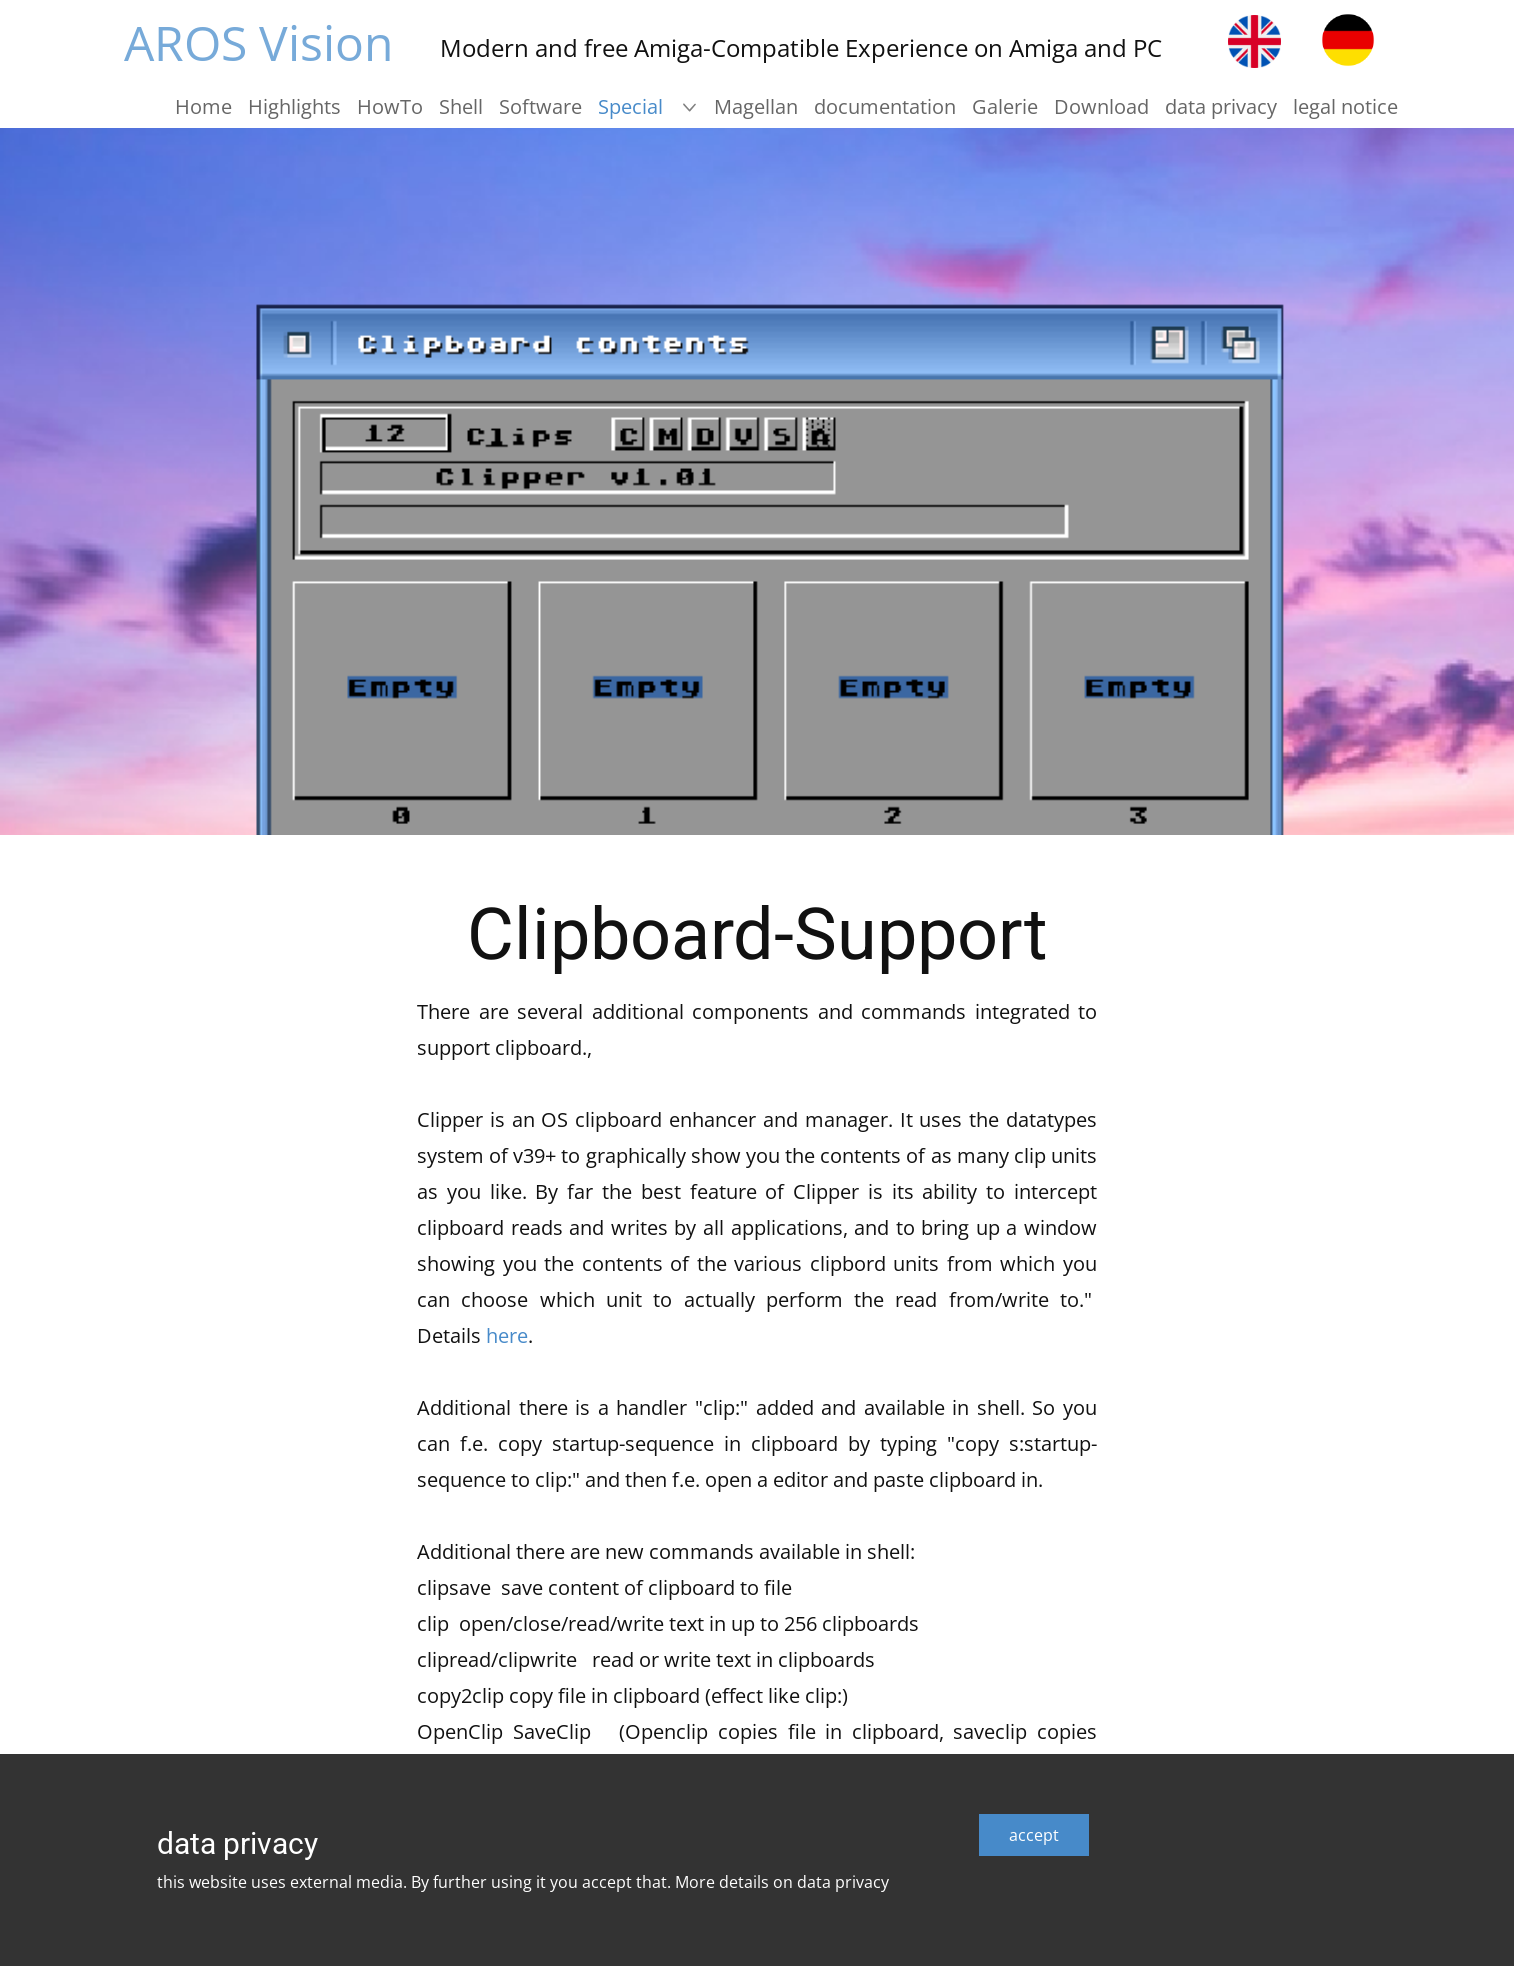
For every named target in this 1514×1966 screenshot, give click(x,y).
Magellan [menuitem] (756, 106)
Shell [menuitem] (461, 106)
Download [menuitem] (1101, 106)
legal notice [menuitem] (1345, 106)
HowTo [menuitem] (390, 106)
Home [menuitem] (203, 106)
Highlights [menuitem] (294, 106)
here (507, 1335)
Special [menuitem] (630, 106)
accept (1034, 1835)
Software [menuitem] (540, 106)
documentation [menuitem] (885, 106)
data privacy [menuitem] (1221, 106)
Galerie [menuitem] (1005, 106)
